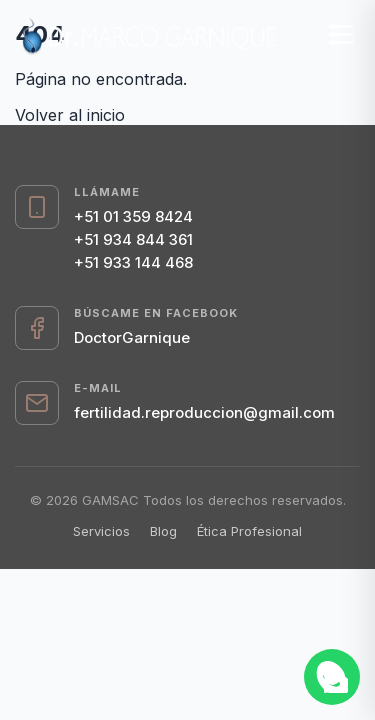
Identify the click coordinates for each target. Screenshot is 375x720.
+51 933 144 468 (133, 262)
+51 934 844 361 (133, 239)
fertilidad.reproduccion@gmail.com (204, 412)
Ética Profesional (249, 531)
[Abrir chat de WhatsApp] (332, 677)
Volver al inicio (70, 115)
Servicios (101, 531)
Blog (163, 531)
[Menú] (341, 34)
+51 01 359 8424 (133, 216)
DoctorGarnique (132, 337)
